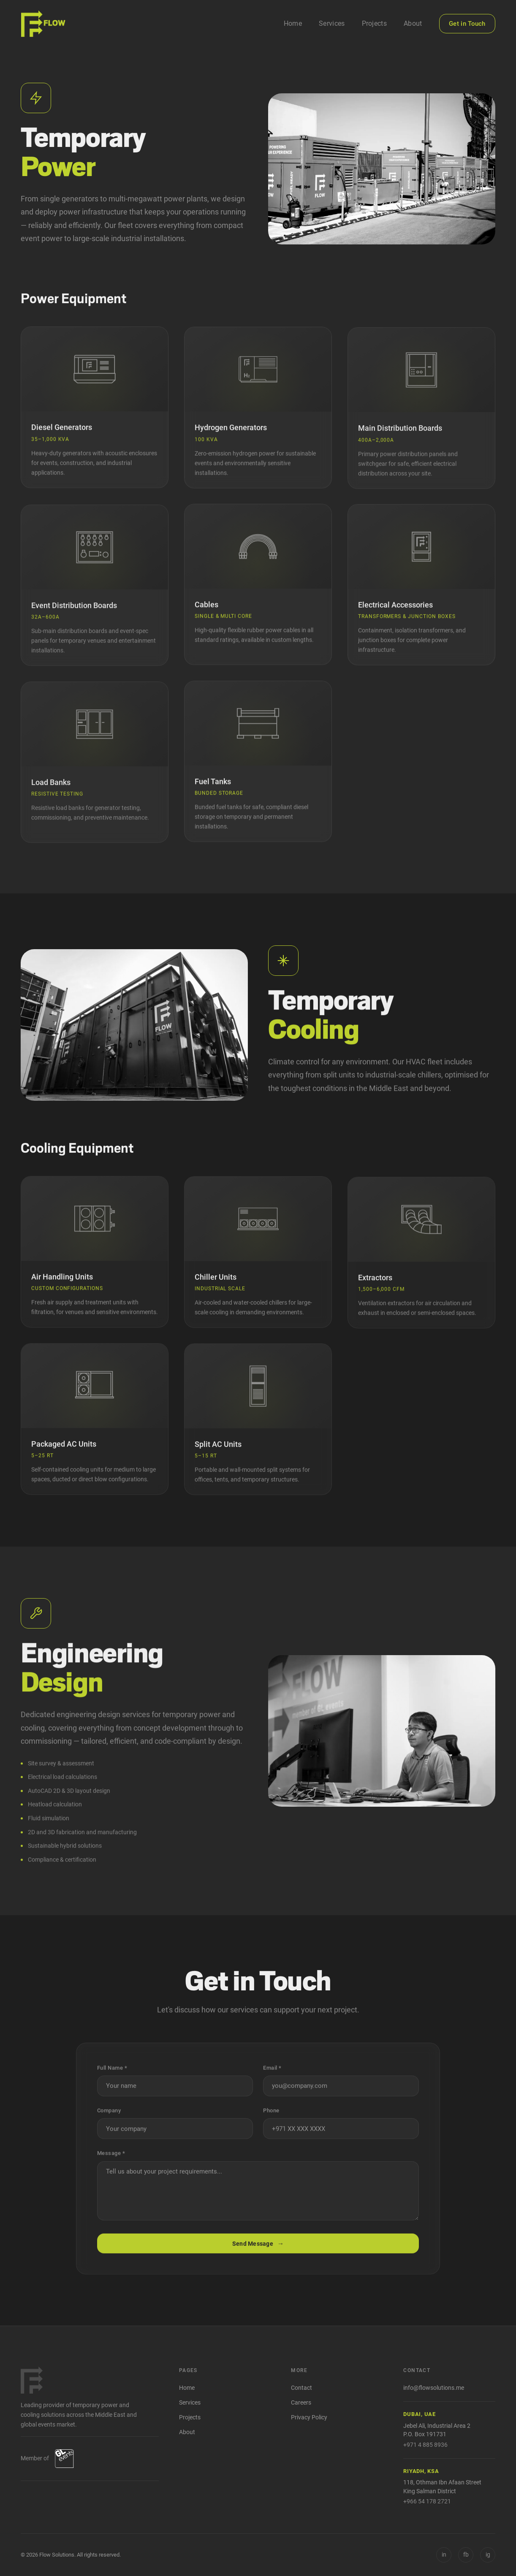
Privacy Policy (309, 2417)
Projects (374, 23)
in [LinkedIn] (444, 2554)
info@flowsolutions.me (433, 2387)
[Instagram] (487, 2554)
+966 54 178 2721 (427, 2501)
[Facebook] (465, 2554)
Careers (301, 2402)
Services (332, 23)
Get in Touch (467, 23)
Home (293, 23)
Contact (301, 2387)
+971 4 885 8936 (425, 2444)
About (413, 23)
